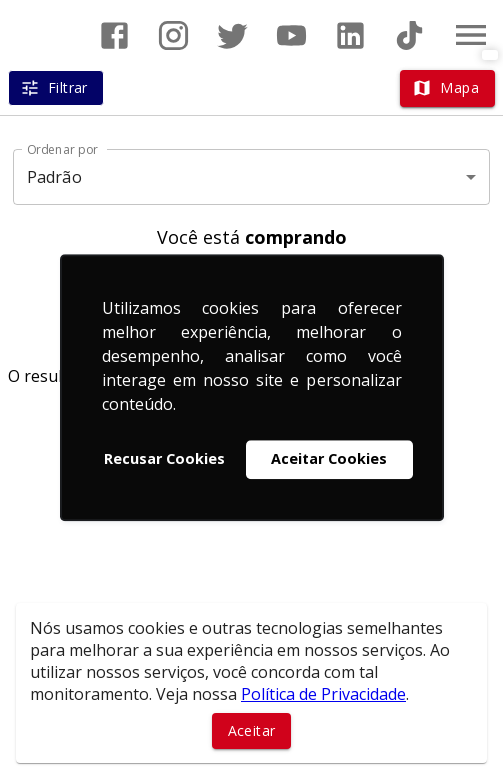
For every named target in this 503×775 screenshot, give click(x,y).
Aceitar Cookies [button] (329, 459)
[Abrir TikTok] (409, 35)
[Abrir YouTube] (291, 35)
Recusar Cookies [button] (164, 459)
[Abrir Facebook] (114, 35)
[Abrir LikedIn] (350, 35)
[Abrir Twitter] (232, 35)
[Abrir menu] (471, 35)
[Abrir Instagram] (173, 35)
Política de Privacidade (323, 694)
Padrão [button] (54, 177)
